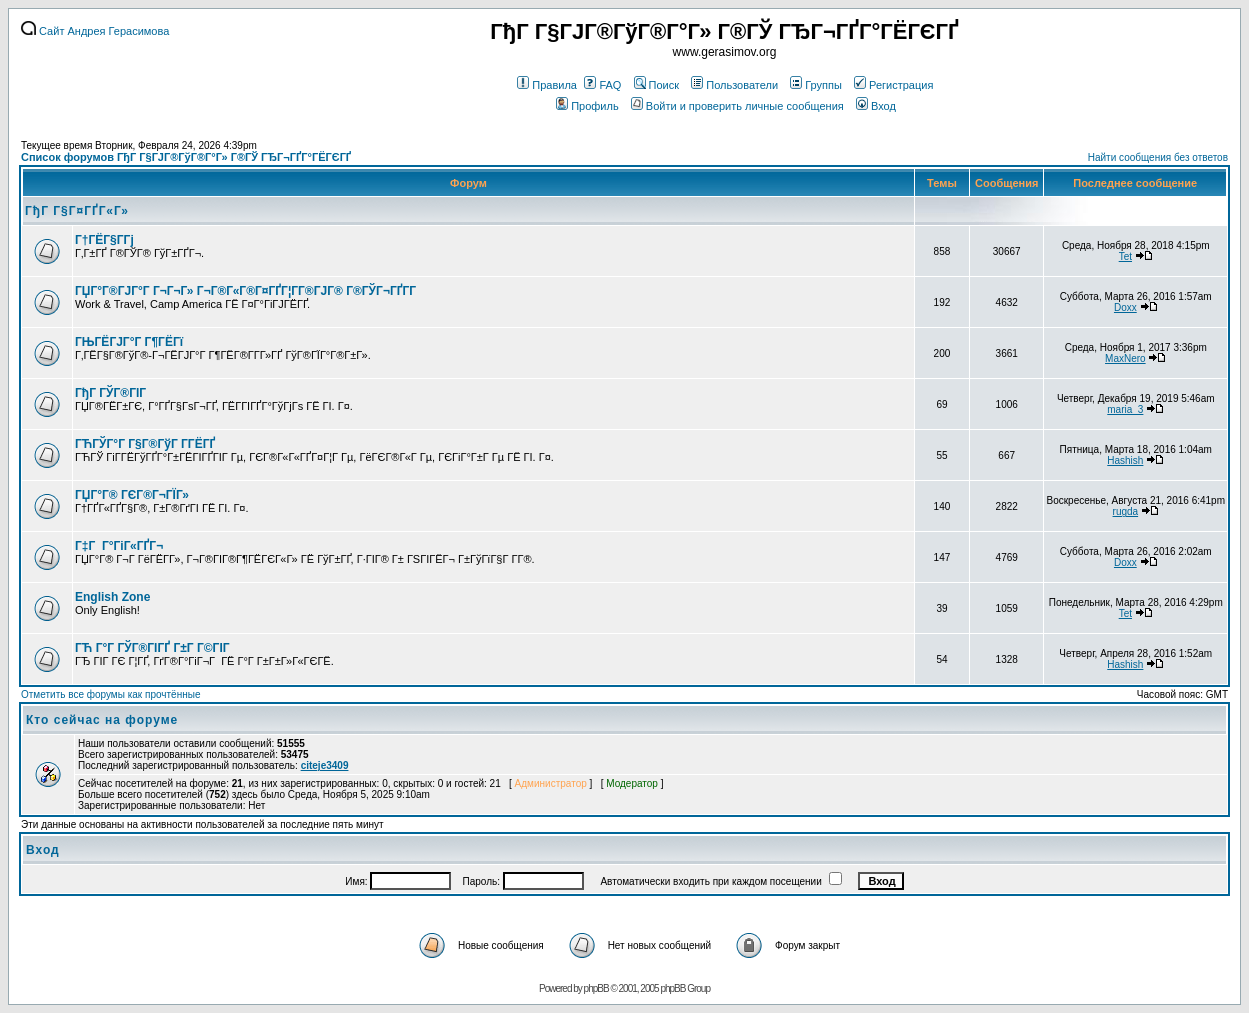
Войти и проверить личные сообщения (737, 106)
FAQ (602, 85)
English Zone (112, 597)
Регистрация (893, 85)
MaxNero (1125, 358)
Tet (1125, 256)
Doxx (1125, 307)
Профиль (587, 106)
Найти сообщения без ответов (1158, 157)
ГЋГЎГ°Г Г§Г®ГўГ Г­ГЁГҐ (145, 444)
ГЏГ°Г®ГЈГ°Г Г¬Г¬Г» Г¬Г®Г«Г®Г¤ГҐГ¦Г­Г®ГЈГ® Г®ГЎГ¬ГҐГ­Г (247, 291)
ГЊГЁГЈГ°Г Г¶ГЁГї (129, 342)
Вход (876, 106)
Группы (816, 85)
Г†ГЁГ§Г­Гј (104, 240)
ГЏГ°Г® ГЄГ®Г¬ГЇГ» (132, 495)
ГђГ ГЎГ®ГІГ (112, 393)
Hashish (1125, 460)
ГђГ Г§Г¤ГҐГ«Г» (77, 211)
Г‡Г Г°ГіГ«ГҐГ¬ (119, 546)
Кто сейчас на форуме (102, 720)
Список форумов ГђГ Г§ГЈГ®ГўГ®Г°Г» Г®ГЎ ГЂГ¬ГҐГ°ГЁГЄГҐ (186, 157)
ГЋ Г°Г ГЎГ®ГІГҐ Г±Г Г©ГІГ (154, 648)
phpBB (596, 988)
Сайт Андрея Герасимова (95, 31)
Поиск (656, 85)
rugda (1126, 511)
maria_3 (1125, 409)
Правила (547, 85)
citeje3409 (325, 765)
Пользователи (734, 85)
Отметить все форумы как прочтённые (110, 694)
